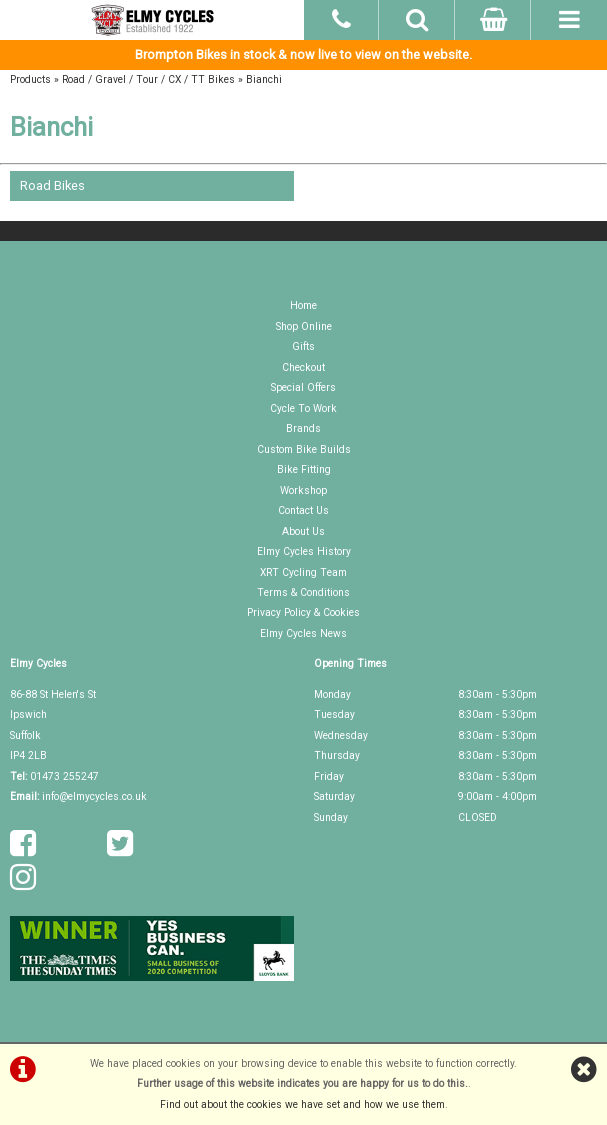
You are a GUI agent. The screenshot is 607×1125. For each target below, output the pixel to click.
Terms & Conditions (303, 592)
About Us (303, 531)
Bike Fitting (304, 469)
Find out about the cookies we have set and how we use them (302, 1104)
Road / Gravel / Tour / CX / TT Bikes (148, 79)
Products (30, 79)
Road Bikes (52, 185)
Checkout (303, 367)
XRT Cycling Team (303, 572)
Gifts (303, 346)
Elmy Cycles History (304, 551)
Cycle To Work (303, 408)
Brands (303, 428)
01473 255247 (64, 776)
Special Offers (303, 387)
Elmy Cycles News (303, 633)
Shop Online (304, 326)
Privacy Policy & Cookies (303, 612)
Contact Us (303, 510)
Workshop (303, 490)
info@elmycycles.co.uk (94, 796)
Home (303, 305)
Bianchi (264, 79)
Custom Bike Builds (304, 449)
